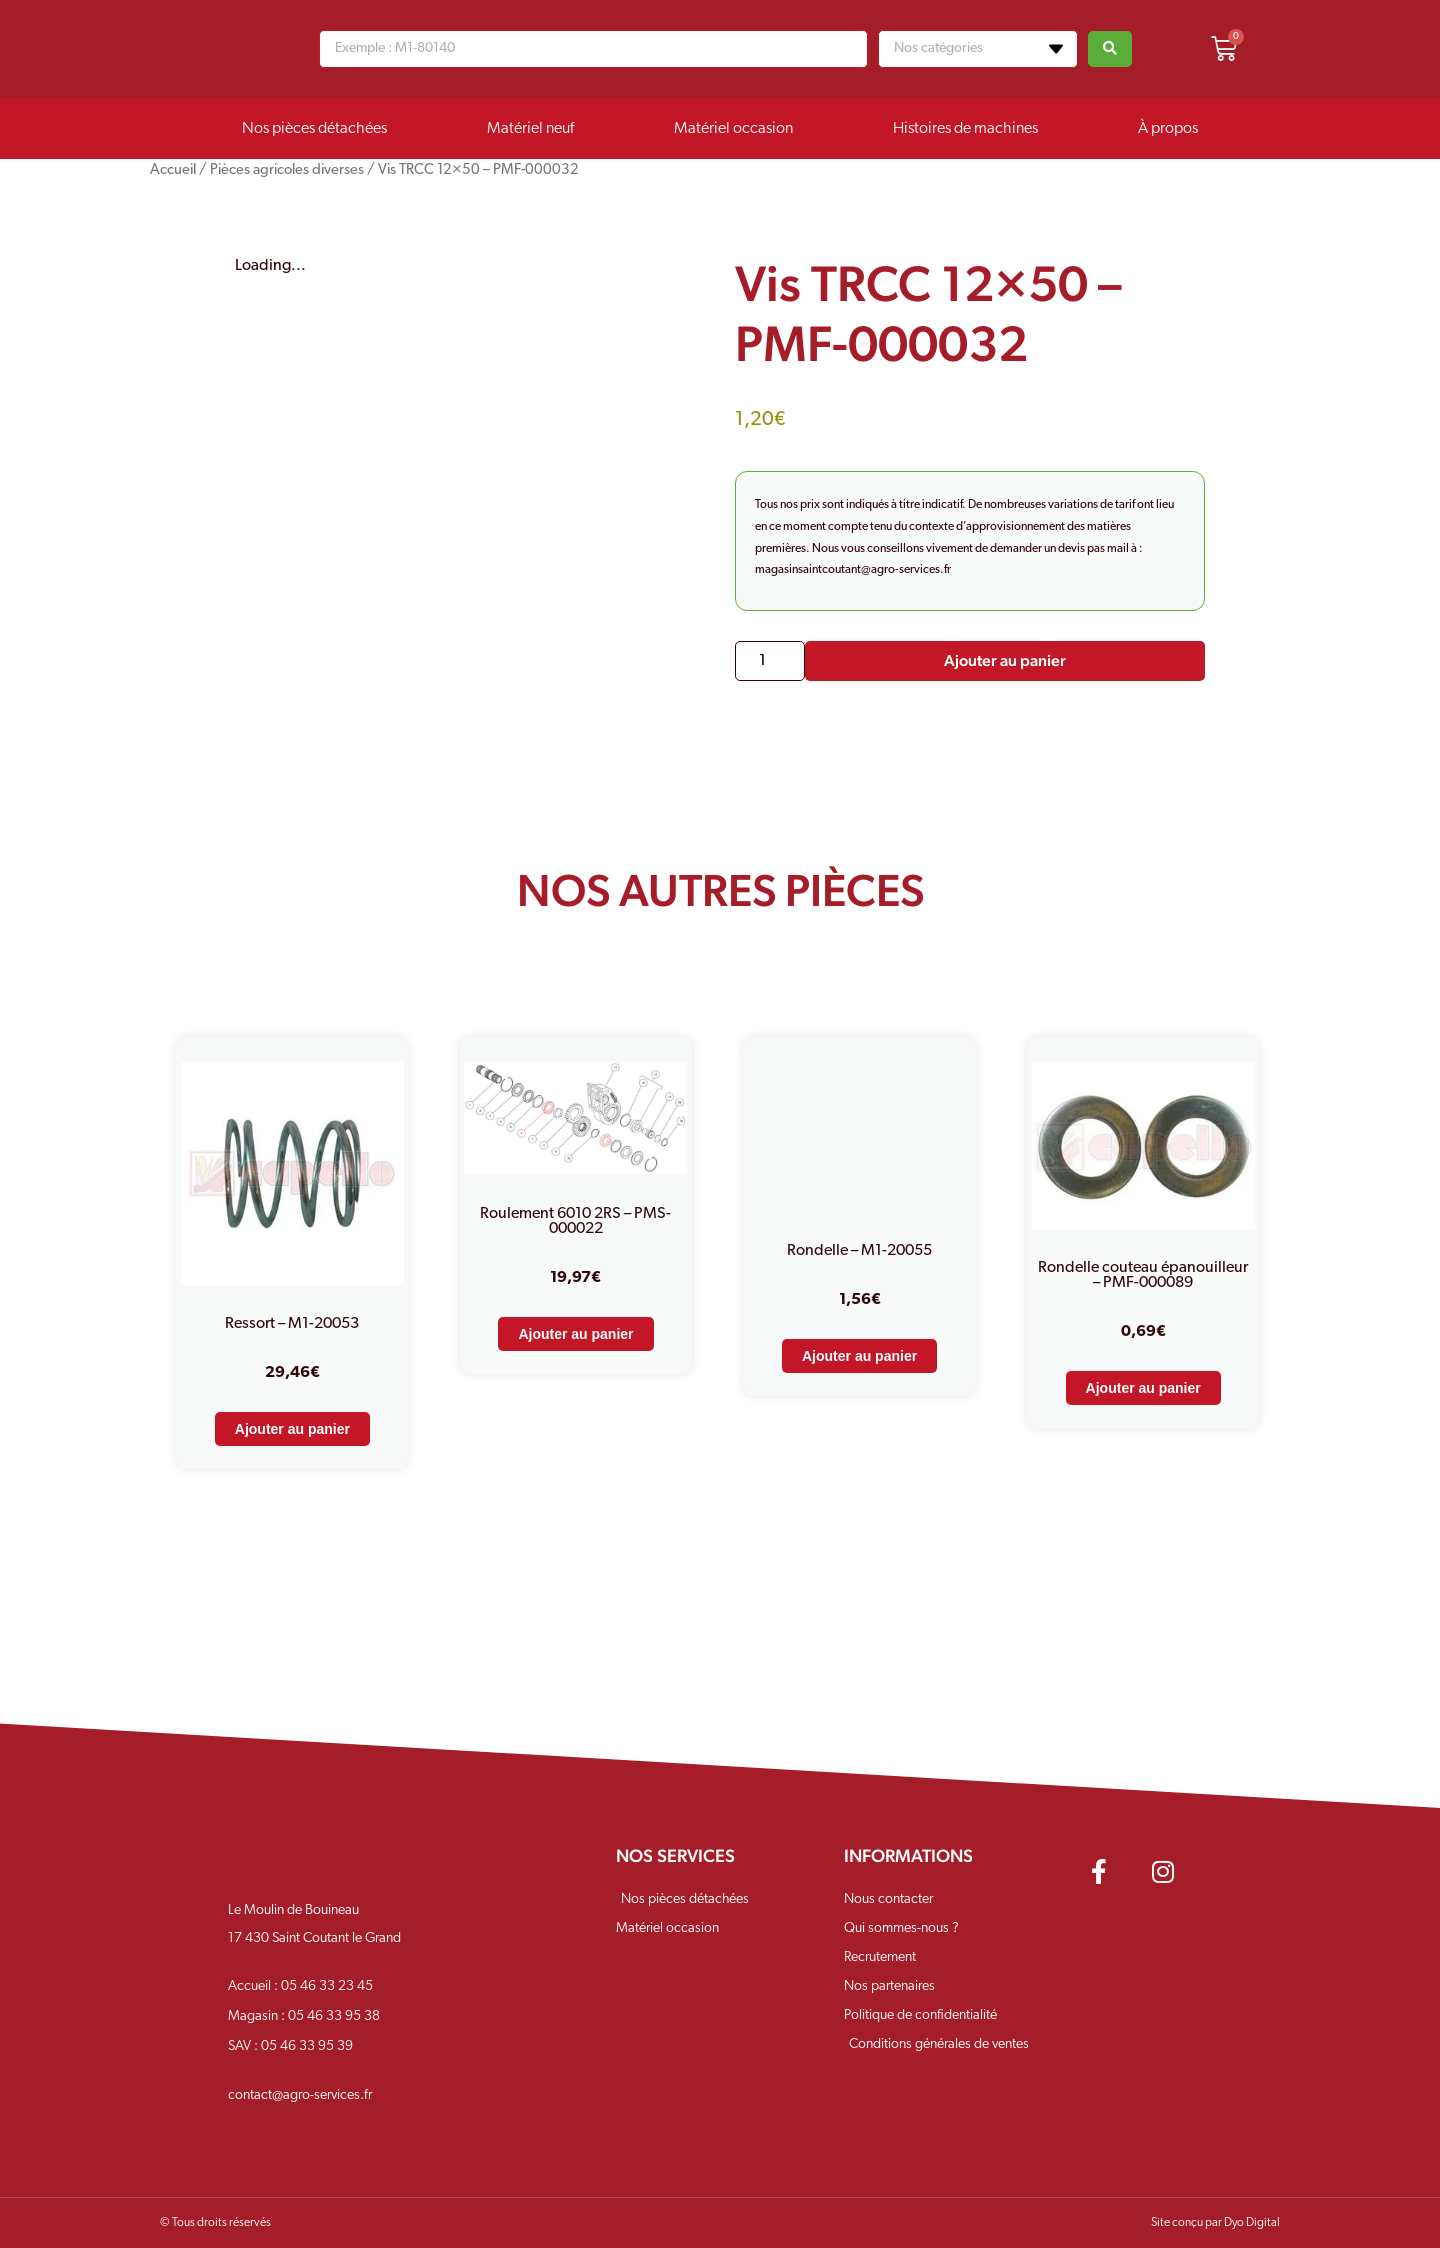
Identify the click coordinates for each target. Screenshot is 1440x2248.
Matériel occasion (733, 129)
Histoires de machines (965, 129)
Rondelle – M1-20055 (859, 1251)
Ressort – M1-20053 (292, 1324)
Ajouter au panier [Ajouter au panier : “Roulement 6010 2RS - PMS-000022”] (575, 1334)
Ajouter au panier (1005, 660)
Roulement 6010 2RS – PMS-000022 (575, 1221)
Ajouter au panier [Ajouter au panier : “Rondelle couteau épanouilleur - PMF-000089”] (1143, 1388)
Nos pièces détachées (314, 129)
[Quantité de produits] (770, 661)
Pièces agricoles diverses (287, 170)
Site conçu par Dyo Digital (1215, 2223)
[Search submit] (1110, 49)
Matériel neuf (530, 129)
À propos (1168, 129)
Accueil (173, 170)
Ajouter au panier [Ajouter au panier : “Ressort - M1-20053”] (292, 1429)
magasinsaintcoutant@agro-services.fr (853, 570)
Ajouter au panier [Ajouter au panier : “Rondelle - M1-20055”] (859, 1356)
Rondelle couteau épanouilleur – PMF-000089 (1143, 1275)
